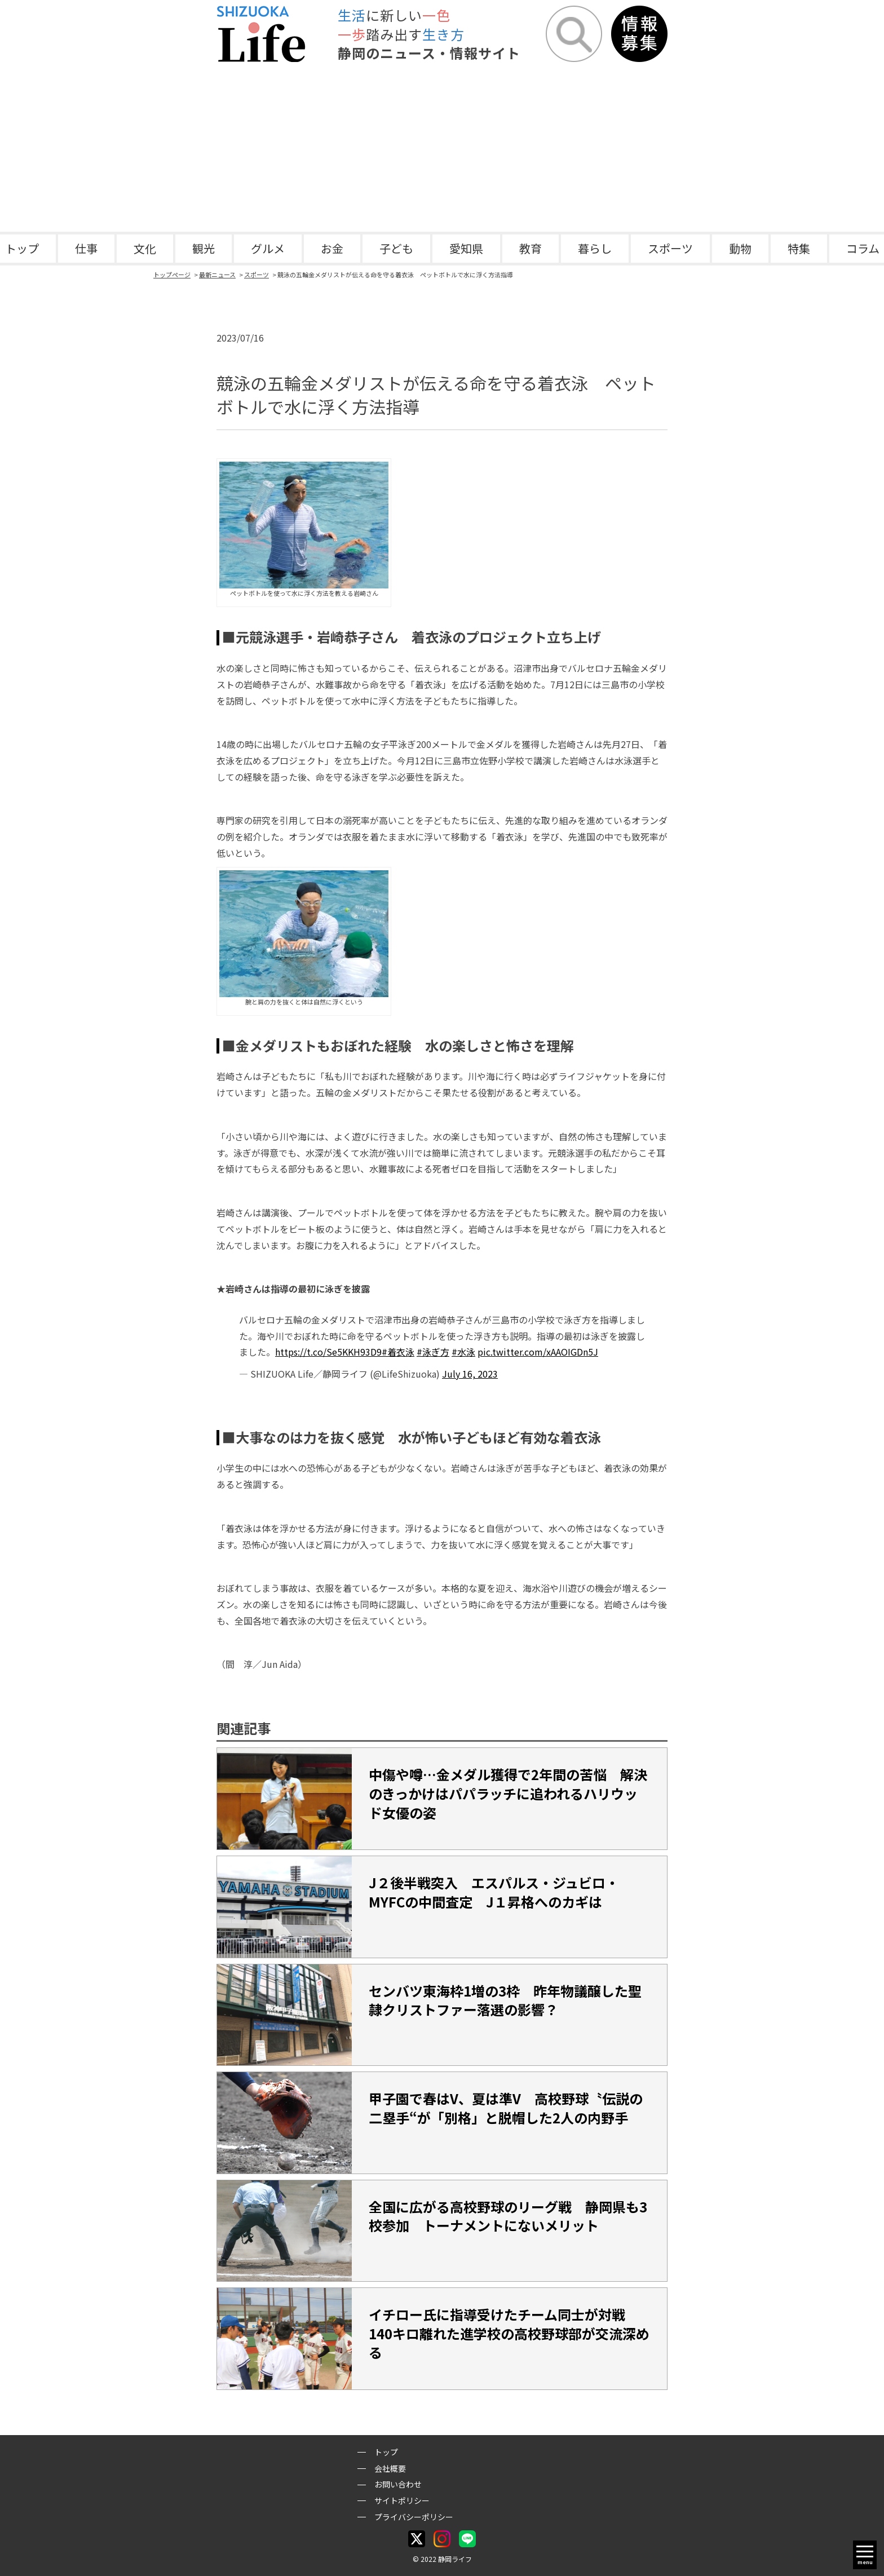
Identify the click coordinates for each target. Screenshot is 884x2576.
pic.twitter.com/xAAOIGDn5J (538, 1351)
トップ (386, 2452)
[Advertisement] (442, 147)
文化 (145, 248)
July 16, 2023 (470, 1373)
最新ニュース (217, 274)
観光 (203, 248)
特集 (799, 248)
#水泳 (463, 1351)
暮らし (595, 248)
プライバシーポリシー (413, 2516)
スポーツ (670, 248)
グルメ (268, 248)
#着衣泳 (398, 1351)
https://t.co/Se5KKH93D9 (328, 1351)
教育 (530, 248)
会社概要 (390, 2468)
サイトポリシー (402, 2500)
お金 (332, 248)
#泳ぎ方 (433, 1351)
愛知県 (466, 248)
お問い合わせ (398, 2484)
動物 (740, 248)
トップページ (172, 274)
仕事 (86, 248)
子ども (396, 248)
